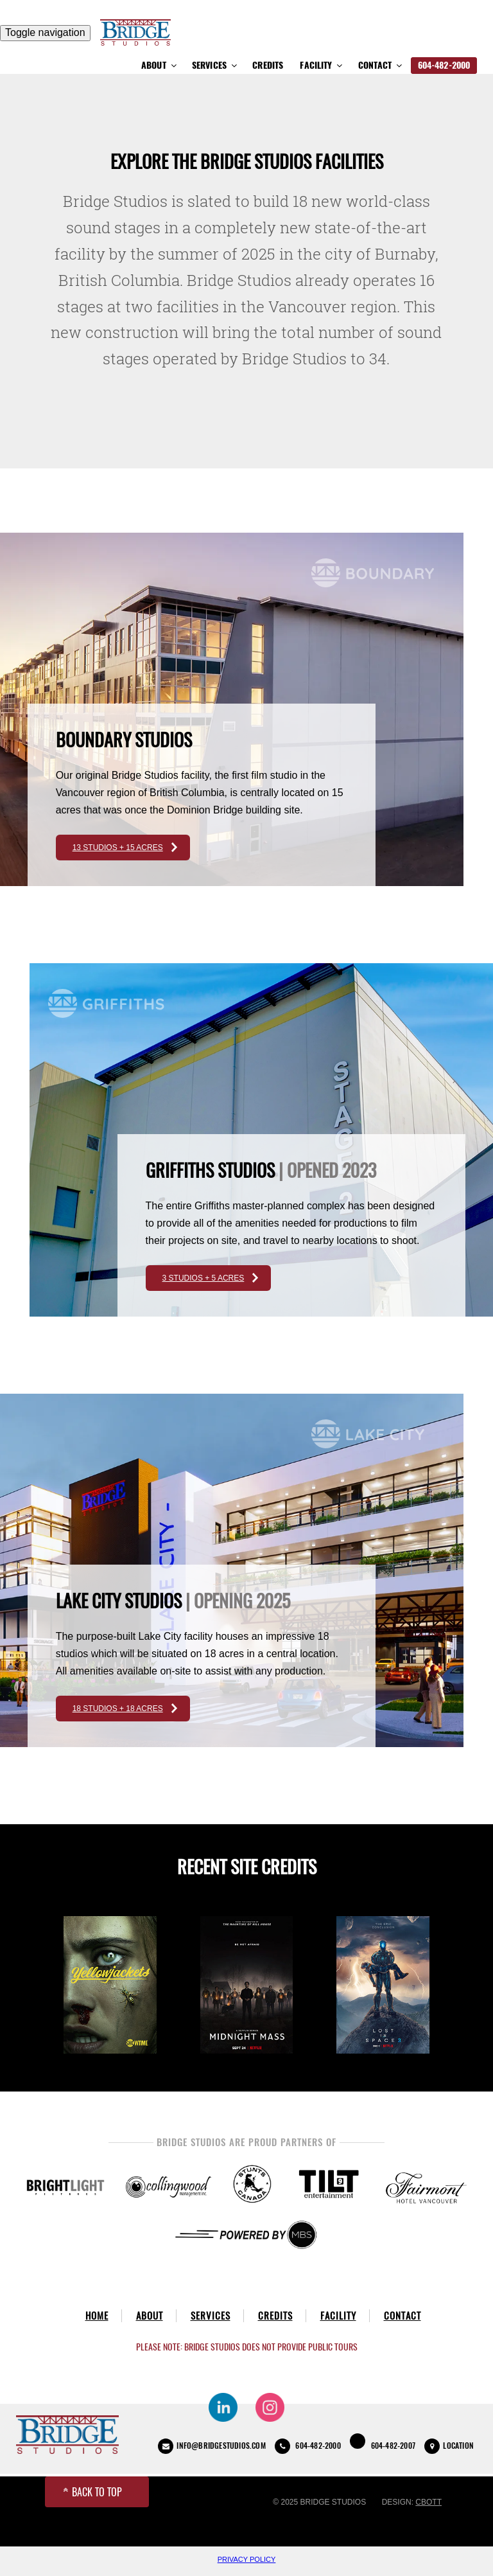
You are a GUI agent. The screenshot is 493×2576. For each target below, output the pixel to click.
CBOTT (428, 2502)
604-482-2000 (444, 65)
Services (215, 65)
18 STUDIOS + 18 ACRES (118, 1708)
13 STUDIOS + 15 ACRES (118, 847)
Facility (322, 65)
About (159, 65)
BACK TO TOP (93, 2492)
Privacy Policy (247, 2559)
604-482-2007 (382, 2442)
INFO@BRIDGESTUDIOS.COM (211, 2446)
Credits (267, 65)
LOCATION (449, 2446)
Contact (381, 65)
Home (96, 2315)
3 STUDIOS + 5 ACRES (203, 1278)
